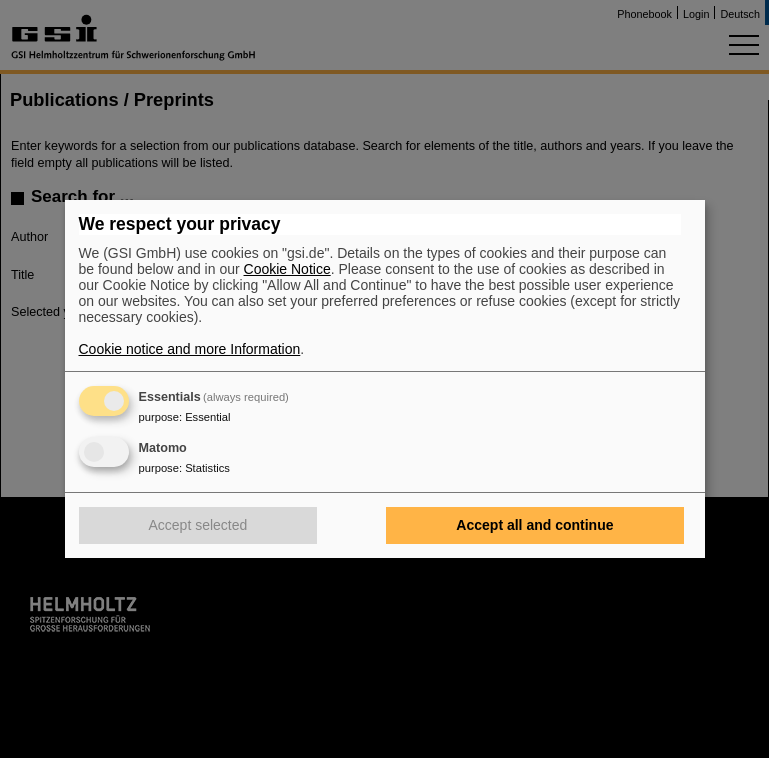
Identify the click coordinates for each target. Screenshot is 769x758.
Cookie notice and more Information (190, 349)
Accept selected (198, 525)
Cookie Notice (287, 269)
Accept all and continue (534, 525)
